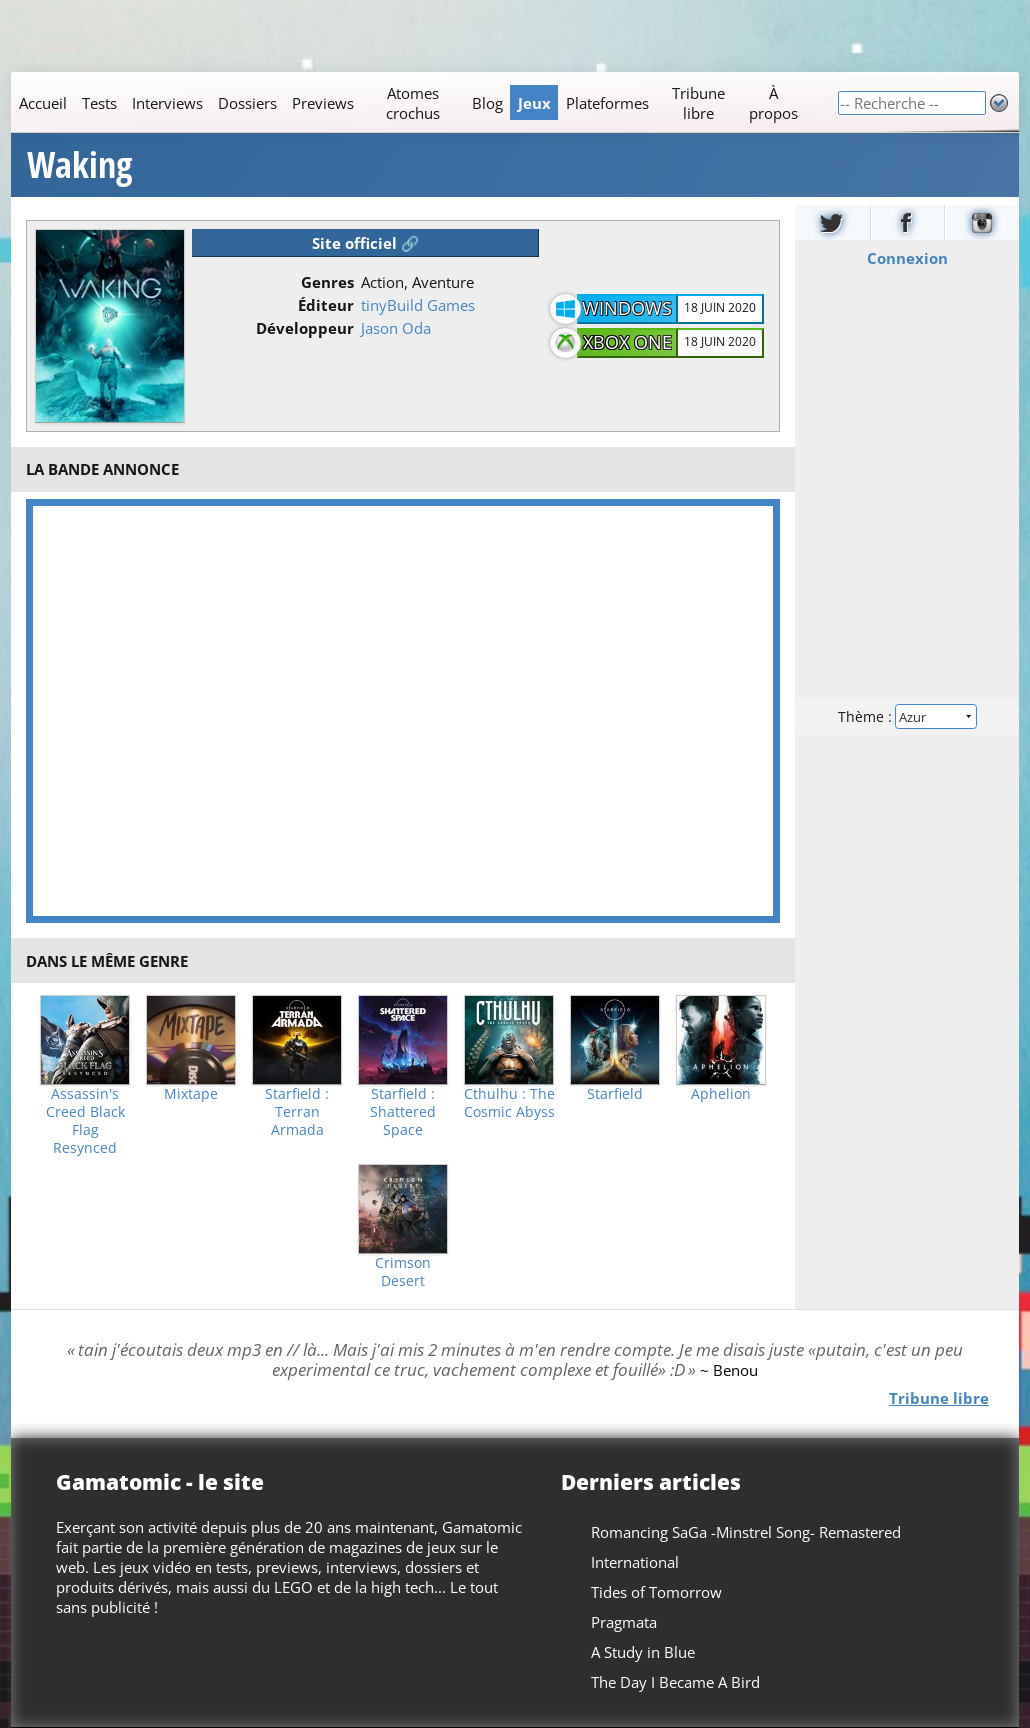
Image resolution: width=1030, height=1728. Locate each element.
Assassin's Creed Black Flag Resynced (85, 1121)
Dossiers (247, 103)
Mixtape (191, 1094)
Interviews (167, 103)
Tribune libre (698, 103)
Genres (327, 282)
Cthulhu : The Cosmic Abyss (509, 1103)
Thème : (907, 716)
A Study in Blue (643, 1652)
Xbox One (627, 342)
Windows (627, 308)
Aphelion (721, 1094)
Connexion (907, 258)
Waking (79, 165)
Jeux (534, 103)
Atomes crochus (413, 103)
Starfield (615, 1094)
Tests (99, 103)
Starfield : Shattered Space (403, 1112)
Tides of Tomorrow (656, 1592)
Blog (487, 103)
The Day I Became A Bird (675, 1682)
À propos (773, 103)
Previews (323, 103)
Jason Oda (396, 328)
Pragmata (624, 1622)
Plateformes (607, 103)
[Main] (424, 102)
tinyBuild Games (418, 305)
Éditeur (326, 305)
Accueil (43, 103)
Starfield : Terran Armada (297, 1112)
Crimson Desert (403, 1272)
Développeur (305, 328)
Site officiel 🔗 (366, 243)
